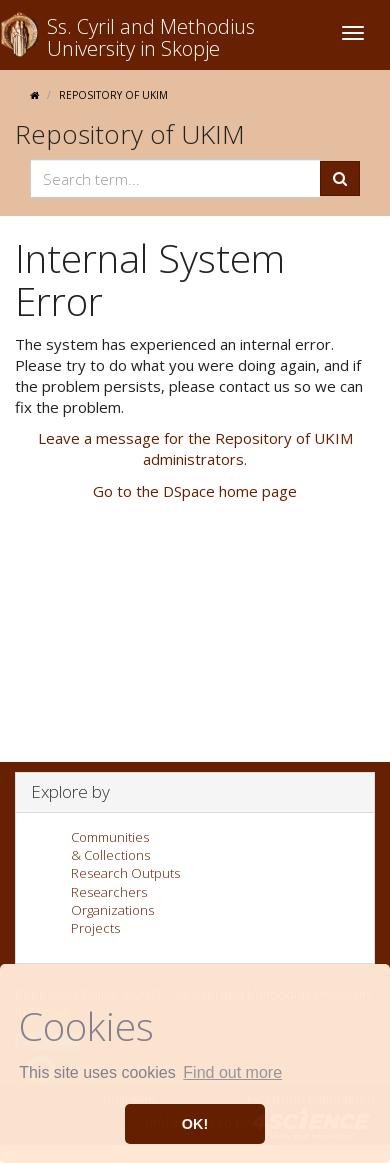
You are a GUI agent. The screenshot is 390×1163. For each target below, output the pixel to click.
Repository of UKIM (113, 95)
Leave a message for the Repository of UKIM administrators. (195, 448)
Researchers (109, 892)
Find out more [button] (232, 1072)
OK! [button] (195, 1124)
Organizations (112, 910)
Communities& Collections (110, 846)
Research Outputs (125, 873)
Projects (95, 928)
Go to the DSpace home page (195, 491)
